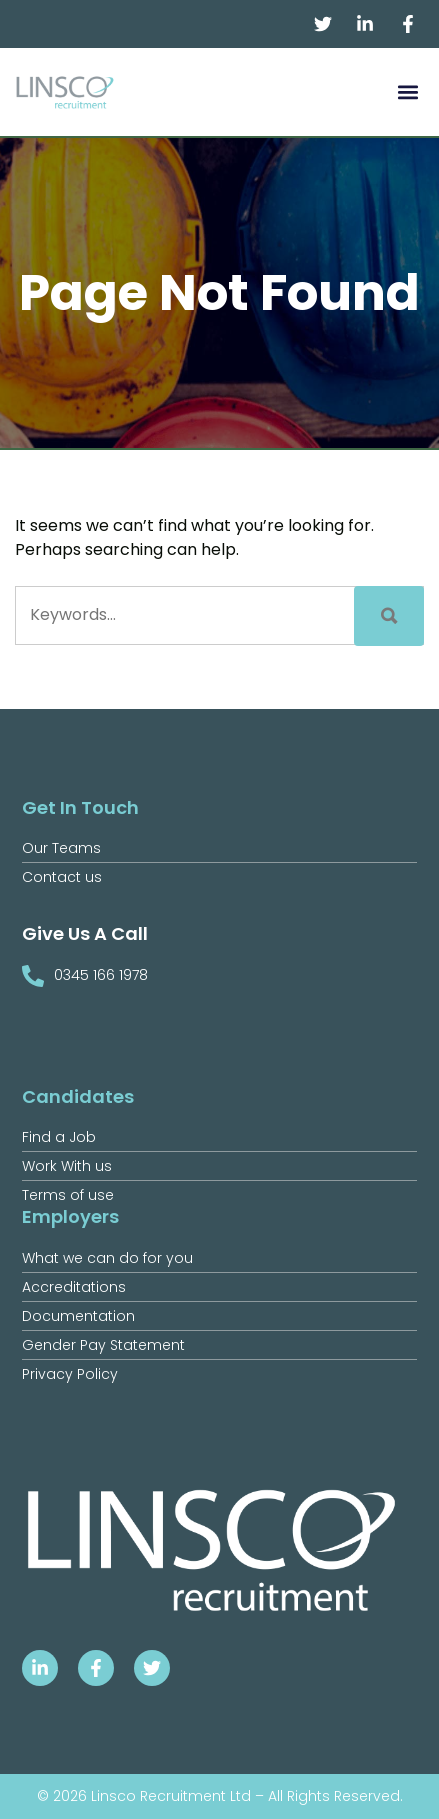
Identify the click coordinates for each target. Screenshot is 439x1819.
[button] (407, 92)
